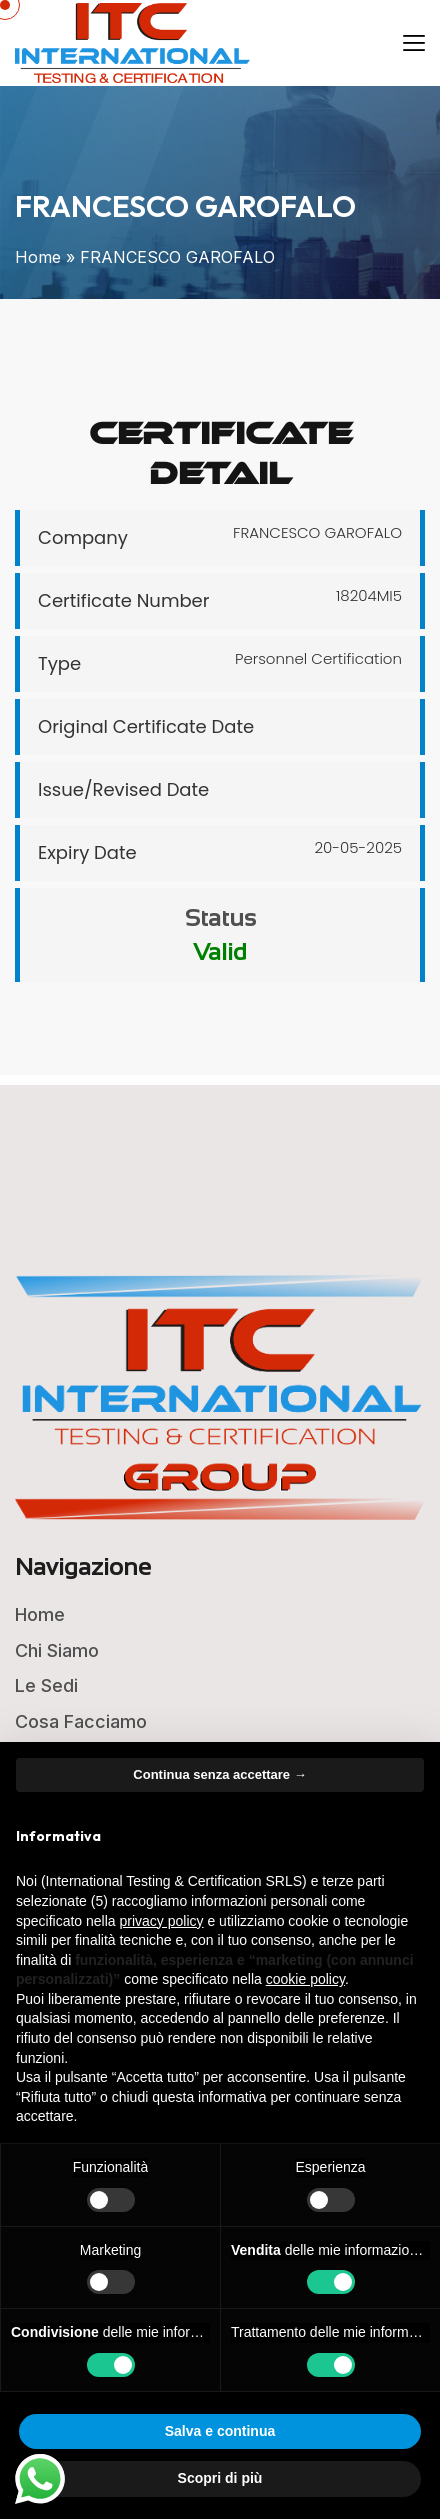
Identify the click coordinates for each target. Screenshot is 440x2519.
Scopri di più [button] (220, 2478)
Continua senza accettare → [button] (219, 1774)
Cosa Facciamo (81, 1721)
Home (38, 257)
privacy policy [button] (162, 1921)
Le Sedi (46, 1685)
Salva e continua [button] (220, 2431)
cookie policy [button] (305, 1979)
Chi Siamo (57, 1650)
